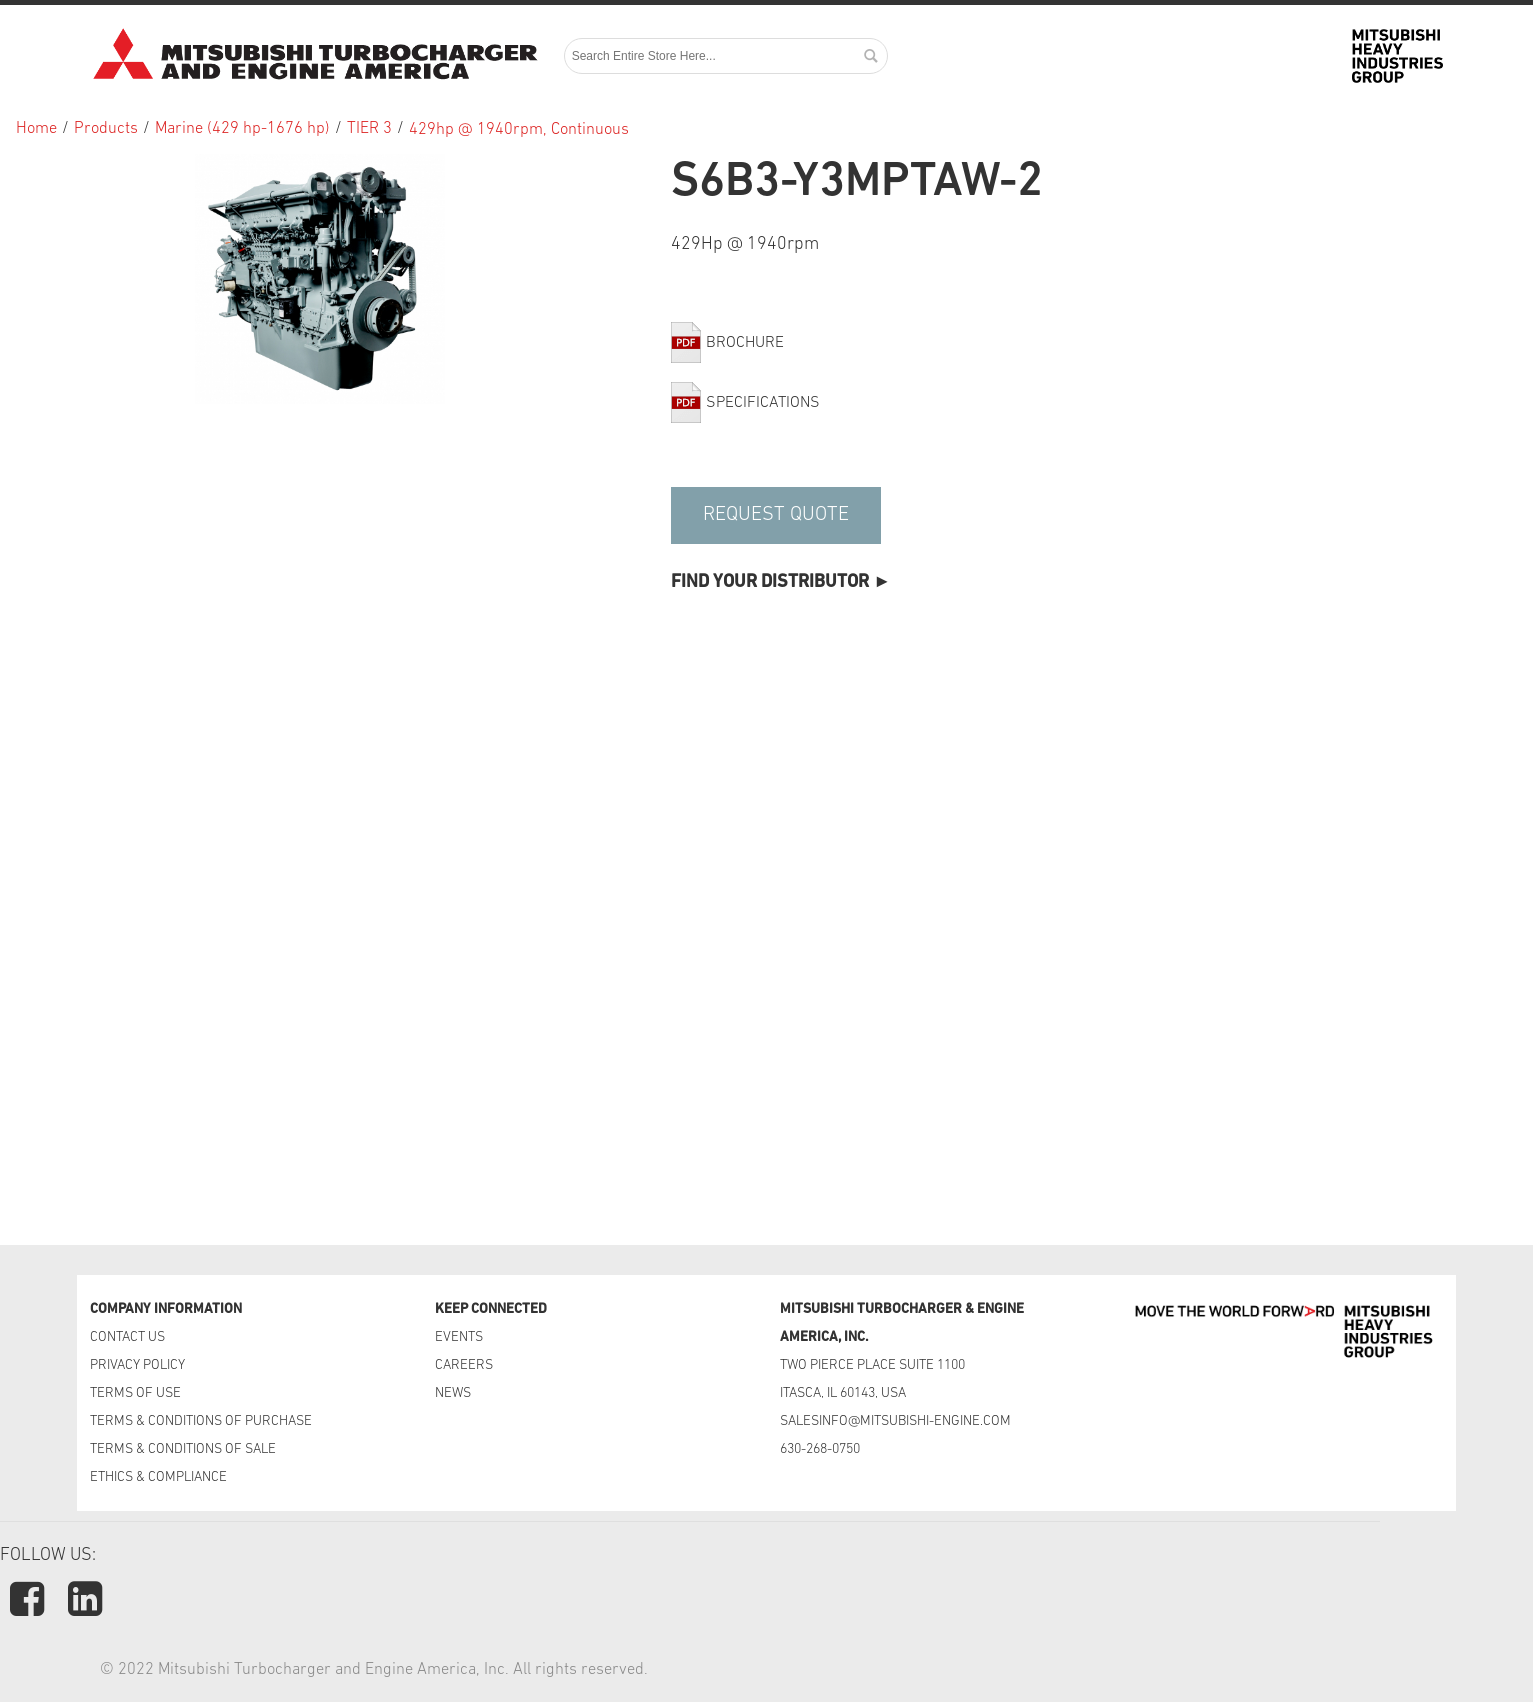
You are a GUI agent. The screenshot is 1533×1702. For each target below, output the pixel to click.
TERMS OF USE (135, 1393)
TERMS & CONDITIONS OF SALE (183, 1449)
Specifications (763, 403)
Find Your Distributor (770, 582)
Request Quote (776, 515)
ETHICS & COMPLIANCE (158, 1477)
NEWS (453, 1393)
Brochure (745, 343)
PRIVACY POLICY (137, 1365)
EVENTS (460, 1337)
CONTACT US (129, 1337)
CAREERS (464, 1365)
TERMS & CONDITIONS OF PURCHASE (201, 1421)
